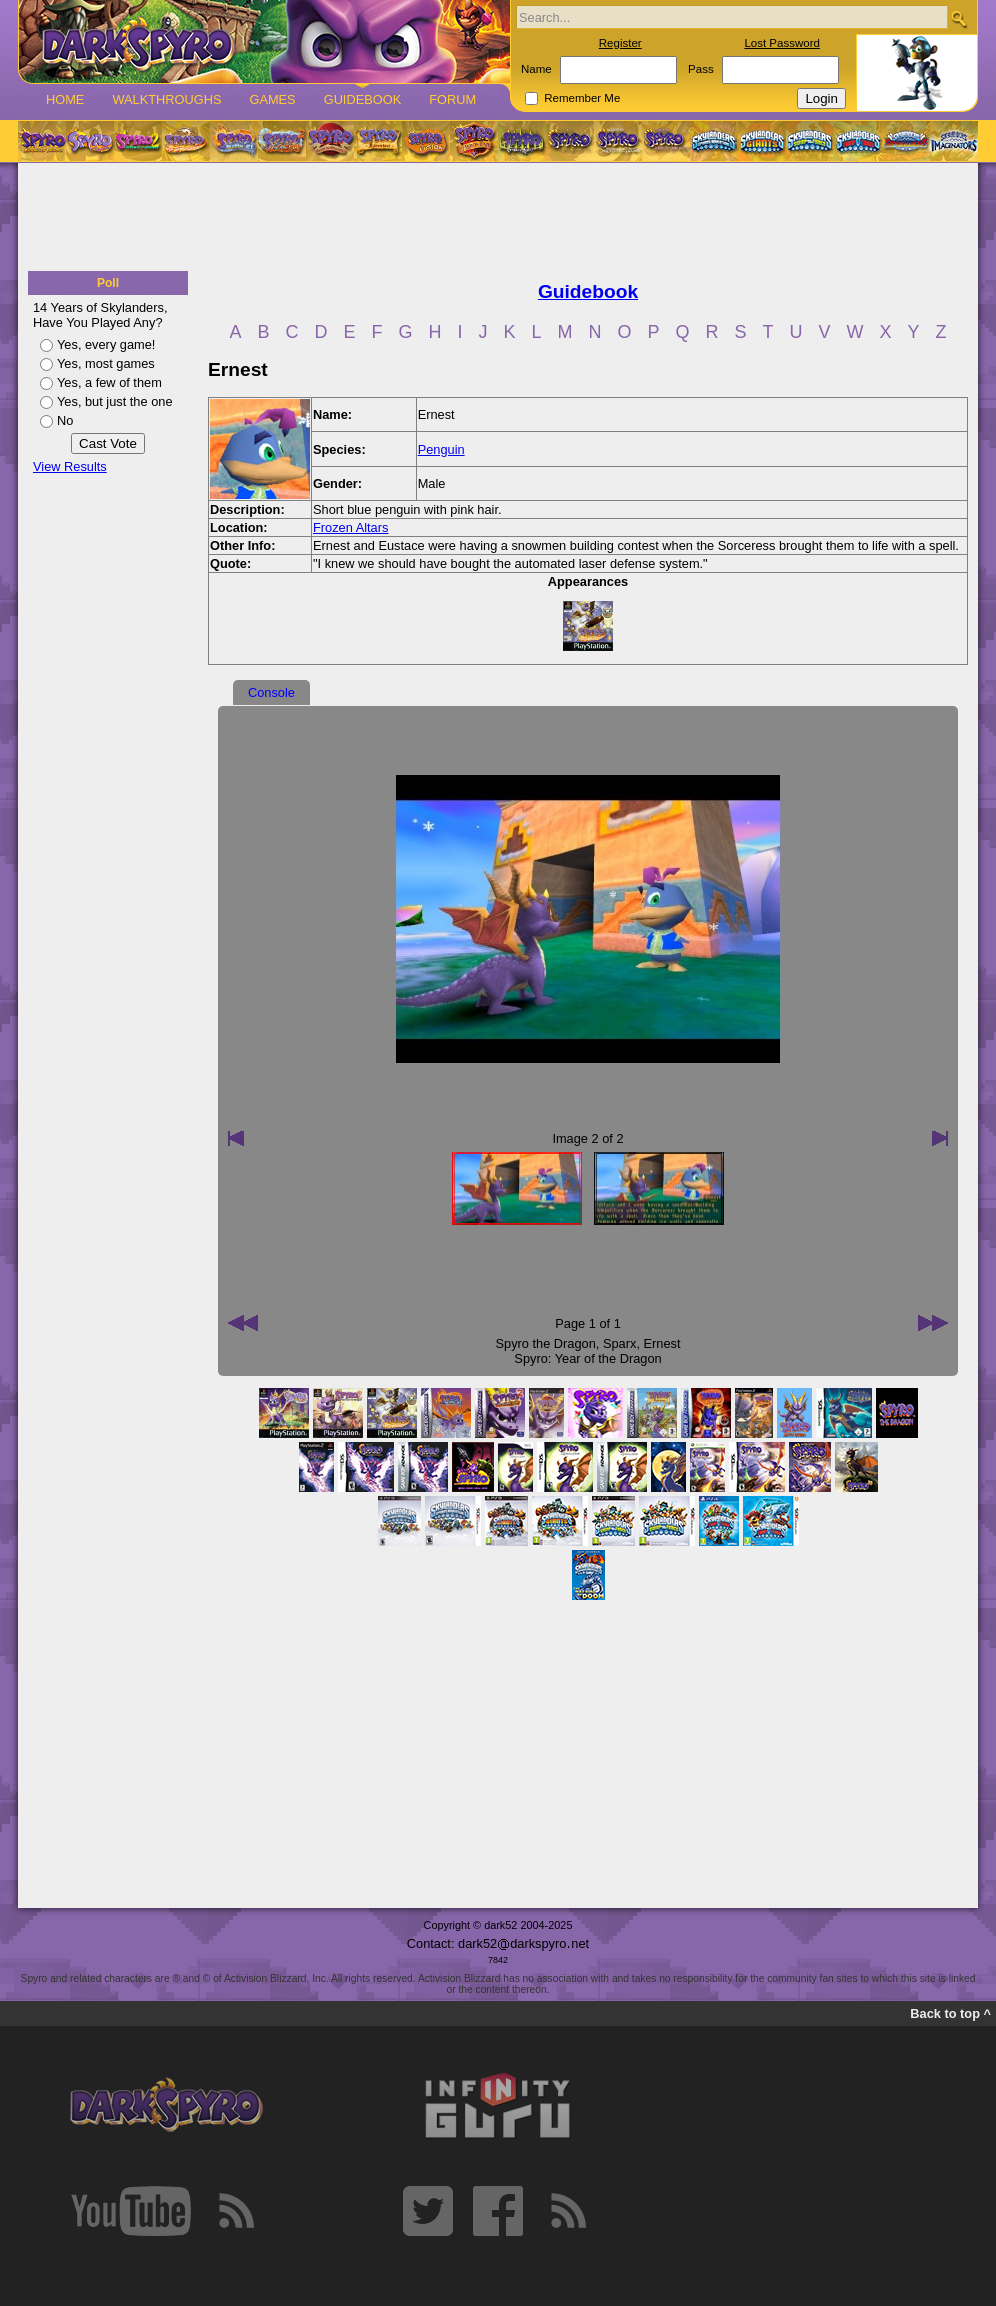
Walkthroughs (166, 99)
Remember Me (582, 98)
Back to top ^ (950, 2013)
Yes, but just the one (115, 401)
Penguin (441, 449)
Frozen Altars (350, 527)
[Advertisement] (498, 218)
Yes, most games (106, 363)
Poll (108, 283)
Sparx (619, 1343)
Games (272, 99)
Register (620, 43)
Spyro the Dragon (546, 1343)
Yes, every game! (106, 344)
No (65, 420)
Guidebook (363, 99)
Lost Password (782, 43)
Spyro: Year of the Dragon (587, 1358)
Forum (452, 99)
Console (271, 692)
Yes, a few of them (109, 382)
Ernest (662, 1343)
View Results (70, 466)
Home (65, 99)
